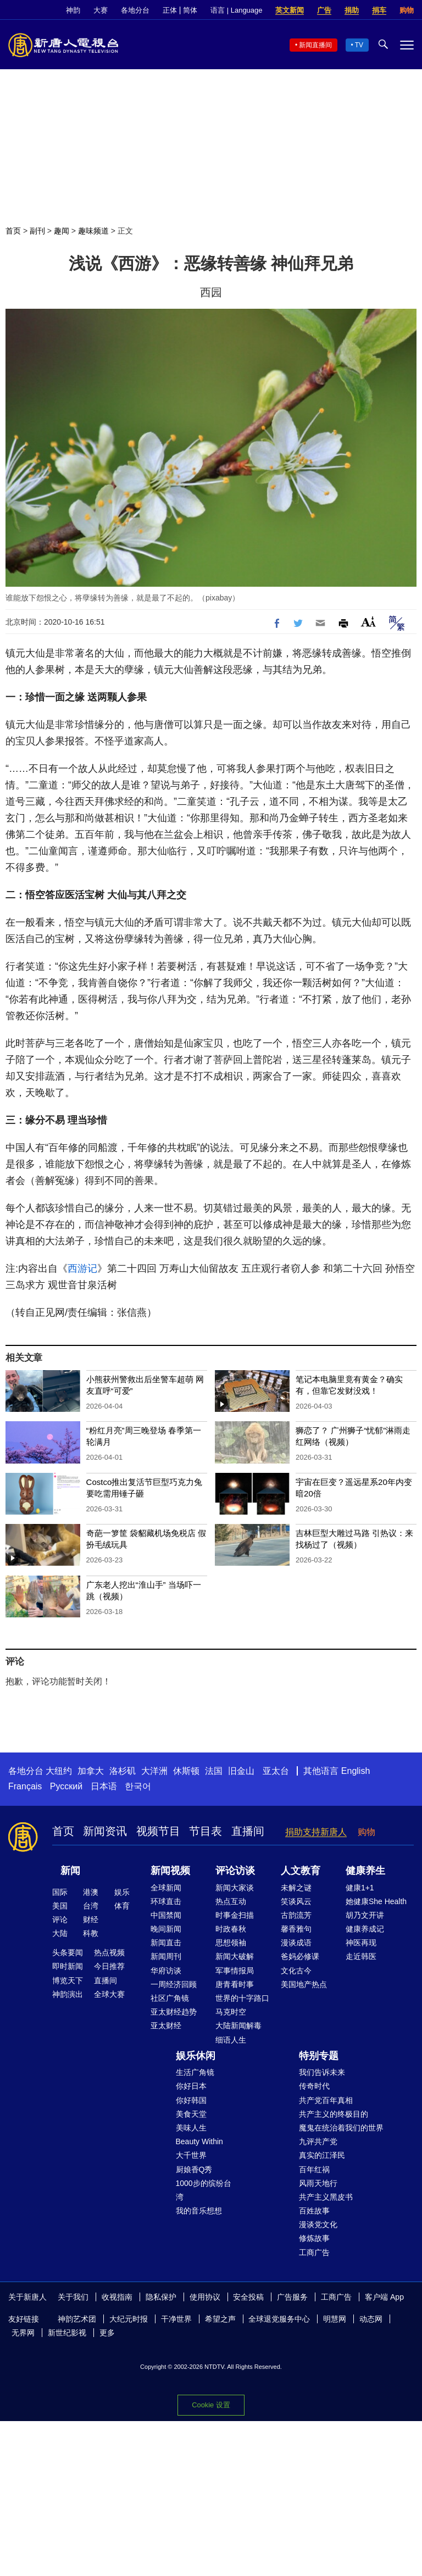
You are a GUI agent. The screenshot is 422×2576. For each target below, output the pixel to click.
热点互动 (230, 1901)
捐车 (379, 10)
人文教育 (300, 1870)
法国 (214, 1771)
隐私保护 (161, 2297)
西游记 (82, 1268)
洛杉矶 (122, 1771)
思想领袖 (230, 1942)
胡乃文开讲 (365, 1915)
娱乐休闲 (195, 2055)
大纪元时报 (128, 2318)
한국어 (138, 1786)
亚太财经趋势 (174, 2011)
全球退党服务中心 (279, 2318)
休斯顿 (186, 1771)
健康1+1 (360, 1887)
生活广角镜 (195, 2072)
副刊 (37, 230)
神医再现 (361, 1942)
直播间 (247, 1831)
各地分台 (135, 10)
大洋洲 (154, 1771)
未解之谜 (296, 1887)
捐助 (352, 10)
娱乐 (122, 1892)
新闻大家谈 (234, 1887)
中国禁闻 (166, 1915)
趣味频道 (93, 230)
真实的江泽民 (322, 2155)
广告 (324, 10)
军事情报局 (234, 1970)
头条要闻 (67, 1952)
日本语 (104, 1786)
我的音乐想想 (199, 2210)
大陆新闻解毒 (238, 2025)
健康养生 (365, 1870)
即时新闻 (67, 1966)
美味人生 (191, 2127)
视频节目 (158, 1831)
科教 (90, 1933)
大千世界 (191, 2155)
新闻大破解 (234, 1956)
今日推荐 (109, 1966)
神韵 (73, 10)
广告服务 (292, 2297)
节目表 (205, 1831)
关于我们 (73, 2297)
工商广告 (314, 2252)
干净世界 (176, 2318)
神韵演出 (67, 1994)
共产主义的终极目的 (333, 2114)
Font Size (368, 621)
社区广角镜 (170, 1998)
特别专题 (318, 2055)
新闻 (70, 1870)
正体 (170, 10)
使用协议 (205, 2297)
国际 (60, 1892)
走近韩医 (361, 1956)
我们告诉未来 (322, 2072)
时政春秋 (230, 1928)
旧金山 (241, 1771)
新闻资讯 (105, 1831)
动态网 (370, 2318)
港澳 (90, 1892)
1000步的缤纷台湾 (203, 2190)
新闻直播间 (315, 45)
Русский (66, 1786)
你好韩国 (191, 2100)
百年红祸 (314, 2169)
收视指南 (117, 2297)
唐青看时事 (234, 1984)
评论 (60, 1919)
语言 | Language (236, 10)
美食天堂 (191, 2114)
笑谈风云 (296, 1901)
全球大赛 (109, 1994)
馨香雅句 (296, 1928)
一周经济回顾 (174, 1984)
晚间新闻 (166, 1928)
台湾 (90, 1905)
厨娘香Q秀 (194, 2169)
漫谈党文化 (318, 2224)
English (355, 1771)
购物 (406, 10)
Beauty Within (199, 2141)
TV (359, 45)
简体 (190, 10)
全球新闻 (166, 1887)
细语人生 (230, 2039)
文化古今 (296, 1970)
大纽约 (59, 1771)
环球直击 (166, 1901)
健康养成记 (365, 1928)
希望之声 (220, 2318)
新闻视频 (170, 1870)
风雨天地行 (318, 2183)
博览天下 (67, 1980)
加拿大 (90, 1771)
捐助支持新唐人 (316, 1832)
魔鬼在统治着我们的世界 (341, 2127)
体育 (122, 1905)
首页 (13, 230)
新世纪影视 (67, 2332)
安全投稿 (248, 2297)
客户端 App (384, 2297)
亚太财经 (166, 2025)
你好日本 (191, 2086)
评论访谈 (235, 1870)
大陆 (60, 1933)
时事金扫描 (234, 1915)
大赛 (100, 10)
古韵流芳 (296, 1915)
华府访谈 (166, 1970)
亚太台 (276, 1771)
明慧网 (334, 2318)
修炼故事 (314, 2238)
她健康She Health (376, 1901)
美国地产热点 (304, 1984)
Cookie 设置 (211, 2405)
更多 (107, 2332)
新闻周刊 (166, 1956)
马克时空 (230, 2011)
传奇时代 (314, 2086)
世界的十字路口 (242, 1998)
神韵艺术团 (77, 2318)
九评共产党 (318, 2141)
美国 (60, 1905)
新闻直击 (166, 1942)
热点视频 (109, 1952)
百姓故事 (314, 2210)
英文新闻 (289, 10)
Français (25, 1786)
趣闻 (61, 230)
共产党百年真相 (326, 2100)
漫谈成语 (296, 1942)
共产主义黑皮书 (326, 2197)
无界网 (23, 2332)
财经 (90, 1919)
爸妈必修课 (300, 1956)
